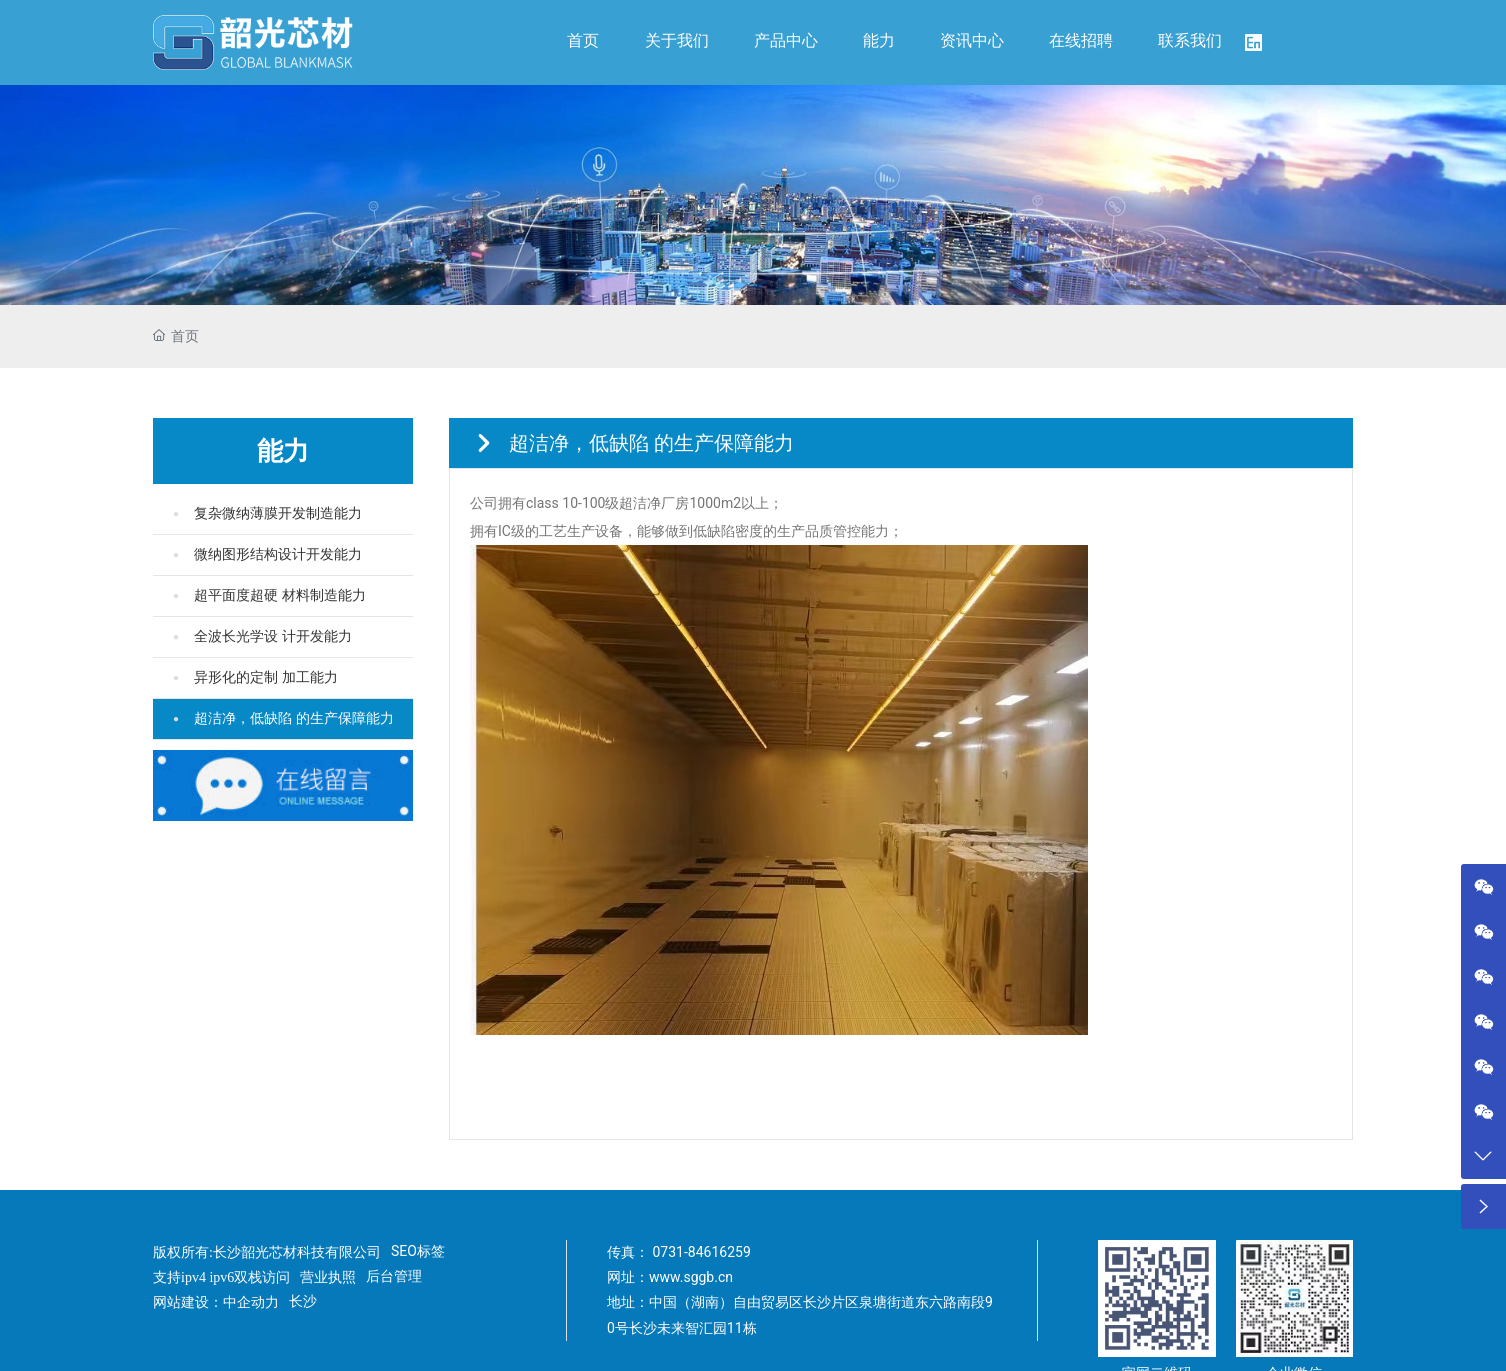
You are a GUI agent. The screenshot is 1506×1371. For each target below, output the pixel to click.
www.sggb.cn (691, 1277)
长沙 (303, 1301)
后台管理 (394, 1276)
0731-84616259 (701, 1252)
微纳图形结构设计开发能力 (278, 554)
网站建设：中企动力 (216, 1302)
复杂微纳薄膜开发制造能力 (278, 513)
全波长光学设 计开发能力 (273, 636)
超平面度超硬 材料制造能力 (280, 595)
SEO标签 (418, 1251)
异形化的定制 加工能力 (266, 677)
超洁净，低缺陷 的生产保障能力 (294, 718)
